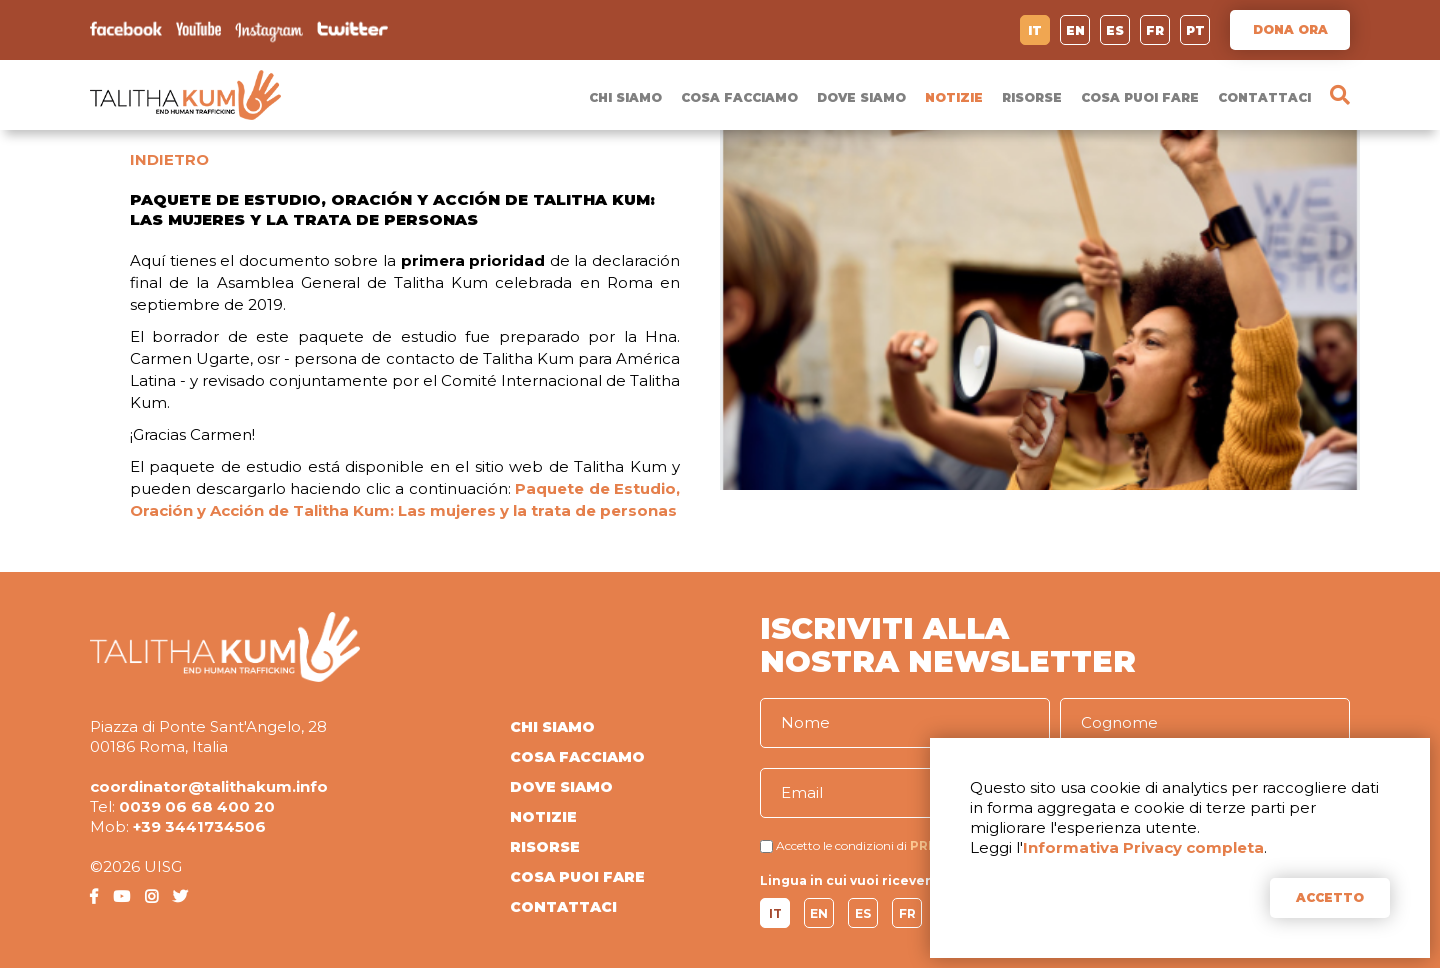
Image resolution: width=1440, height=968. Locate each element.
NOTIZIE (954, 97)
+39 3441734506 (199, 826)
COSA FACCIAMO (739, 97)
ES (1115, 30)
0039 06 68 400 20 (197, 806)
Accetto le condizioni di (841, 845)
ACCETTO (1330, 897)
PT (1195, 30)
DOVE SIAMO (861, 97)
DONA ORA (1290, 29)
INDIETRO (169, 159)
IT (1035, 30)
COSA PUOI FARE (1140, 97)
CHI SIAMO (625, 97)
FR (1155, 30)
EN (1075, 30)
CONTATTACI (1264, 97)
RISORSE (1032, 97)
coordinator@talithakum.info (209, 786)
